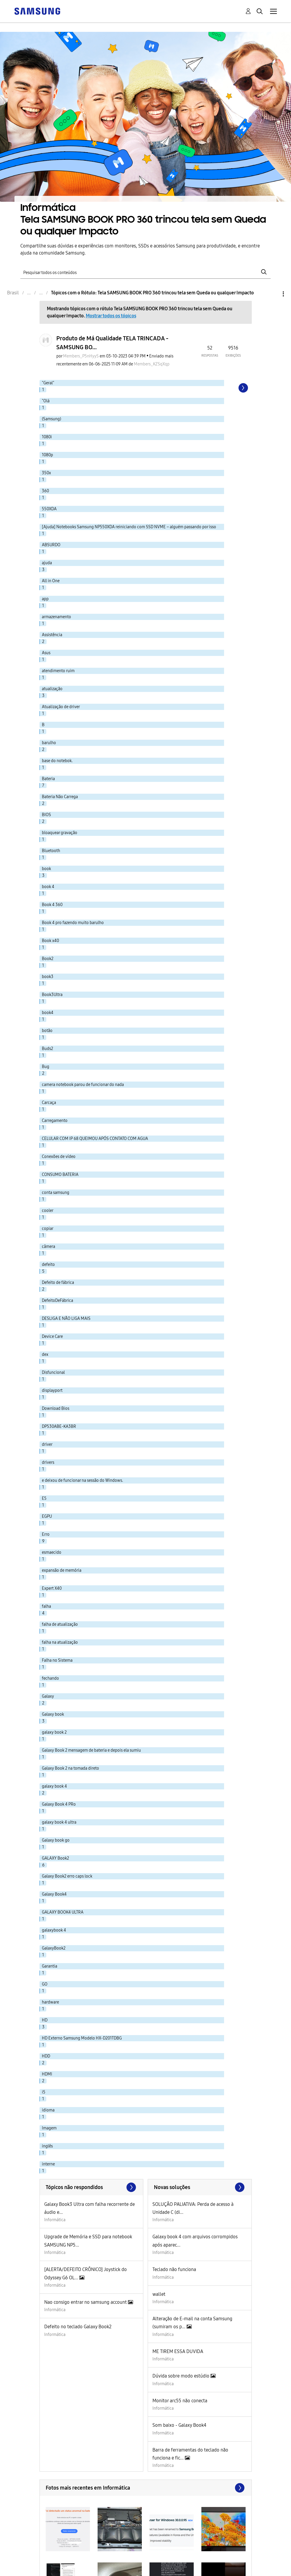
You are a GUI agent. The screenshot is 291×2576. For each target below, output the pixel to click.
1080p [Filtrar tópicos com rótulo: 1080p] (47, 454)
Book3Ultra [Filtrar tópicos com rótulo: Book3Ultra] (52, 994)
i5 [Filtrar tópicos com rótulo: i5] (43, 2092)
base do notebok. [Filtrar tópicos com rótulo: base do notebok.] (57, 760)
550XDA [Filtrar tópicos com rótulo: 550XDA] (49, 508)
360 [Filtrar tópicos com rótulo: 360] (45, 490)
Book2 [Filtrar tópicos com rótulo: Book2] (47, 958)
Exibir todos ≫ (91, 2187)
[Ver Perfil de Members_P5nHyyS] (81, 356)
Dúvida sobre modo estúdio (181, 2376)
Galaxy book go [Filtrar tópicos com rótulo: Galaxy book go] (56, 1840)
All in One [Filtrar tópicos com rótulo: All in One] (51, 580)
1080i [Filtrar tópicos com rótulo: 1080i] (47, 436)
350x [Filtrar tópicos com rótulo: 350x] (46, 472)
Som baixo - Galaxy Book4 (179, 2425)
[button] (68, 2529)
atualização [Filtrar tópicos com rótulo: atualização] (52, 688)
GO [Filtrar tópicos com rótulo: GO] (44, 1984)
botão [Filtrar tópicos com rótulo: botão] (47, 1030)
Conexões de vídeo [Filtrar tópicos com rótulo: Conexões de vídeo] (58, 1156)
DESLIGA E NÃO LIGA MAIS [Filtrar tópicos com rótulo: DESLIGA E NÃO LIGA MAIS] (66, 1318)
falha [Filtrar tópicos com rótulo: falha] (46, 1606)
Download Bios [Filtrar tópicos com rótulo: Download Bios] (55, 1408)
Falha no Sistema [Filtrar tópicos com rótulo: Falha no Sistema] (57, 1660)
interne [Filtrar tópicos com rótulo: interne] (48, 2164)
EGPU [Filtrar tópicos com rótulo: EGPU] (47, 1516)
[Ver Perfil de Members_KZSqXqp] (152, 364)
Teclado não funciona (174, 2269)
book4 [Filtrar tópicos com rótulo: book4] (47, 1012)
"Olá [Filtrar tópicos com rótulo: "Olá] (46, 400)
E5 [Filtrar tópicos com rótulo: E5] (44, 1498)
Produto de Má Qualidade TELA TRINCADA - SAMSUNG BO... (112, 343)
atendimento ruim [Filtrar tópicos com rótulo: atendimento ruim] (58, 670)
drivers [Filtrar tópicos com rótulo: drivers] (48, 1462)
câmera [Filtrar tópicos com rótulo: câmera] (48, 1246)
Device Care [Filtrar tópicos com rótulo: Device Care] (52, 1336)
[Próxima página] (243, 388)
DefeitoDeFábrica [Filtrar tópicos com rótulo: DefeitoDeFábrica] (57, 1300)
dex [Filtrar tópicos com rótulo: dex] (45, 1354)
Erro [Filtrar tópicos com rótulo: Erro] (46, 1534)
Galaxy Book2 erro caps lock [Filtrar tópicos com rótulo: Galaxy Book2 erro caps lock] (67, 1876)
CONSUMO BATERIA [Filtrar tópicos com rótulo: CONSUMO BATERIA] (60, 1174)
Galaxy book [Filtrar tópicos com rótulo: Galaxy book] (53, 1714)
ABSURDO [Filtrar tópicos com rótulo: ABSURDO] (51, 544)
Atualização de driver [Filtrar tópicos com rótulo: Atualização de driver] (61, 706)
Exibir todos (145, 2488)
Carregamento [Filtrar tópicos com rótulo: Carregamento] (55, 1120)
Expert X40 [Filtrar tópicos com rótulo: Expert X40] (52, 1588)
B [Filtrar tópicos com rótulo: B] (43, 724)
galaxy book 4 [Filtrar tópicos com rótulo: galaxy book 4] (54, 1786)
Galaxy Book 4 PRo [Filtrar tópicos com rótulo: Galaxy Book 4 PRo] (59, 1804)
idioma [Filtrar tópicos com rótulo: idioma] (48, 2110)
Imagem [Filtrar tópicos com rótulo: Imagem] (49, 2128)
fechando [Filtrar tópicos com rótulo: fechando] (50, 1678)
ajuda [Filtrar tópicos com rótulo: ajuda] (47, 562)
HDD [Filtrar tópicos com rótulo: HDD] (46, 2056)
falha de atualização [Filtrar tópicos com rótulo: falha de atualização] (60, 1624)
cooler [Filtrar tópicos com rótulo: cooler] (47, 1210)
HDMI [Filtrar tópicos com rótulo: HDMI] (47, 2074)
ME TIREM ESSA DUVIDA (177, 2351)
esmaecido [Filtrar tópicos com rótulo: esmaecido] (51, 1552)
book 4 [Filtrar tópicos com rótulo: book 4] (48, 886)
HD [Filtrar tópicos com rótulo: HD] (44, 2020)
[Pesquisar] (145, 272)
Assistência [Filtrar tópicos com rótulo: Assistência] (52, 634)
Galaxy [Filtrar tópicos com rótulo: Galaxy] (48, 1696)
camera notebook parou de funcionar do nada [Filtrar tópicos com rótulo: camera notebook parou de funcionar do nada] (83, 1084)
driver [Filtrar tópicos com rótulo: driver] (47, 1444)
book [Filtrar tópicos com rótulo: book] (46, 868)
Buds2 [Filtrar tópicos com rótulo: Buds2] (47, 1048)
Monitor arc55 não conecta (179, 2400)
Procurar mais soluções (199, 2187)
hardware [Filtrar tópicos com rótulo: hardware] (50, 2002)
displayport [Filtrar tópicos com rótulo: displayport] (52, 1390)
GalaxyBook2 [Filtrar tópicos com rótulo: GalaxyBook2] (53, 1948)
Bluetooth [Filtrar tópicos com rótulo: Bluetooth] (51, 850)
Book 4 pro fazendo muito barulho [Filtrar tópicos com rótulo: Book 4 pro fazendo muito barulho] (73, 922)
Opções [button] (273, 293)
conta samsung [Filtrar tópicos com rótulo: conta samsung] (55, 1192)
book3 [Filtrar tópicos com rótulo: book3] (47, 976)
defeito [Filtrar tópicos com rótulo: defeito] (48, 1264)
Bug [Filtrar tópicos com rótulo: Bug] (45, 1066)
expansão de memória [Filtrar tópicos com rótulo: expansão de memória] (61, 1570)
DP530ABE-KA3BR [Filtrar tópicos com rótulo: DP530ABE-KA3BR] (59, 1426)
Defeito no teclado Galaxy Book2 (77, 2326)
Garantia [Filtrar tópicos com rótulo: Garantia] (49, 1966)
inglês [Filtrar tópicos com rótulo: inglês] (47, 2146)
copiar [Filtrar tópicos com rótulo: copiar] (47, 1228)
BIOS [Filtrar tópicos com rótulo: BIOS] (46, 814)
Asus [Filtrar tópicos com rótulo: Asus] (46, 652)
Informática (54, 2219)
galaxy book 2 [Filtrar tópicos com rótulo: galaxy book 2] (54, 1732)
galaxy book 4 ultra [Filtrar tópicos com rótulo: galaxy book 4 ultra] (59, 1822)
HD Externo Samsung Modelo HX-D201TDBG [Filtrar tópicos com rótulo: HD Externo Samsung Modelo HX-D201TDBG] (82, 2038)
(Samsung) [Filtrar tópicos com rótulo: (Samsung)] (51, 418)
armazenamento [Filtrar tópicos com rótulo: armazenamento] (56, 616)
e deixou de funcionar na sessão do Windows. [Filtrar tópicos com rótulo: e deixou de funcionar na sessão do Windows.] (82, 1480)
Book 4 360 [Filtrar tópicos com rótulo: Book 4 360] (52, 904)
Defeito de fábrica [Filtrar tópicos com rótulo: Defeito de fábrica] (58, 1282)
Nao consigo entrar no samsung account (86, 2302)
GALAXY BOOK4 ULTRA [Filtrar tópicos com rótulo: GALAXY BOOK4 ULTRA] (62, 1912)
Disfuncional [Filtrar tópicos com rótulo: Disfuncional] (53, 1372)
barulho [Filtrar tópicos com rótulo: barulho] (49, 742)
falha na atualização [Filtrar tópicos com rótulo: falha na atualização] (60, 1642)
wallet (158, 2294)
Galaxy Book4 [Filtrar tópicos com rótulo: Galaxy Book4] (54, 1894)
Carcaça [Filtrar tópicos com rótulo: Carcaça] (49, 1102)
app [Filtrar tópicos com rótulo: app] (45, 598)
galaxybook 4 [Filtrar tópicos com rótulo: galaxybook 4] (54, 1930)
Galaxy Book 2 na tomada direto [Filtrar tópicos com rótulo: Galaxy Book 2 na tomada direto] (70, 1768)
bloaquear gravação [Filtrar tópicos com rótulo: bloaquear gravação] (59, 832)
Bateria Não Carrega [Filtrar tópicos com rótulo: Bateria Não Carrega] (60, 796)
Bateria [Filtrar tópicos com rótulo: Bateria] (48, 778)
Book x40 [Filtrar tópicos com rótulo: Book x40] (50, 940)
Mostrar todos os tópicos (111, 316)
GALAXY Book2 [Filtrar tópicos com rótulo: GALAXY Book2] (55, 1858)
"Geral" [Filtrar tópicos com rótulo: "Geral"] (48, 382)
